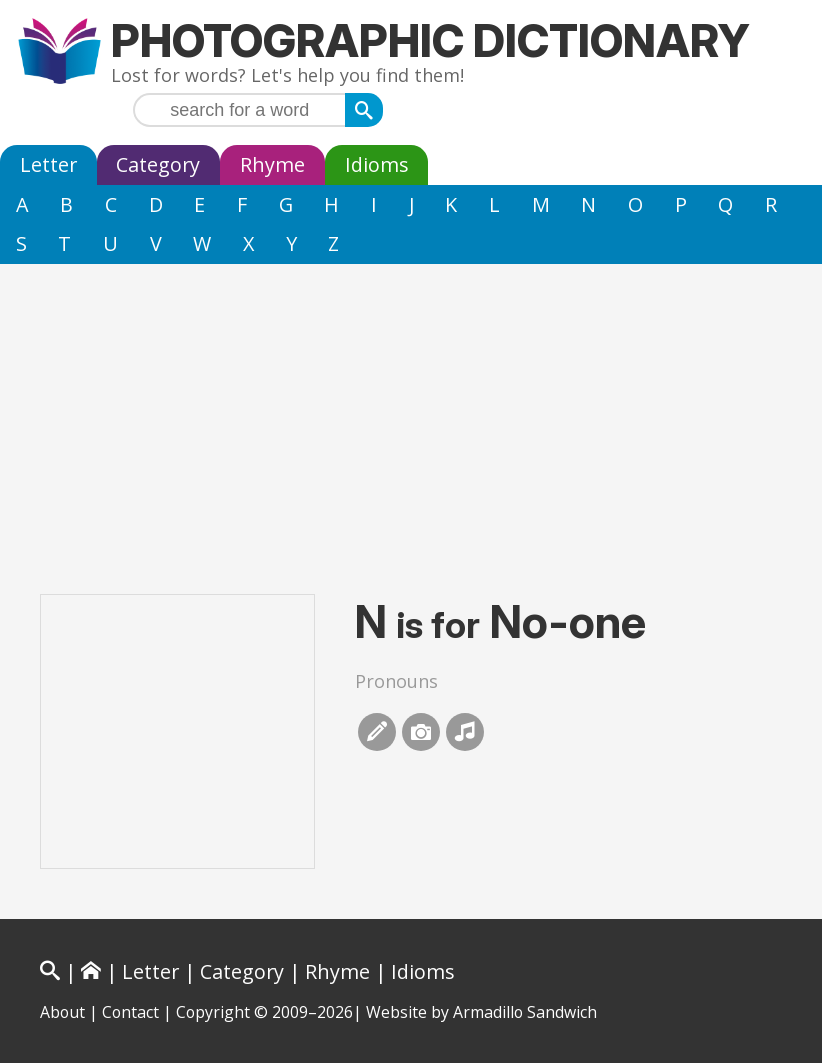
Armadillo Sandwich (525, 1012)
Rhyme (272, 164)
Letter (48, 164)
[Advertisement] (411, 414)
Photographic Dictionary (430, 40)
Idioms (377, 164)
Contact (130, 1012)
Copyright (213, 1012)
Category (158, 164)
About (62, 1012)
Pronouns (396, 681)
